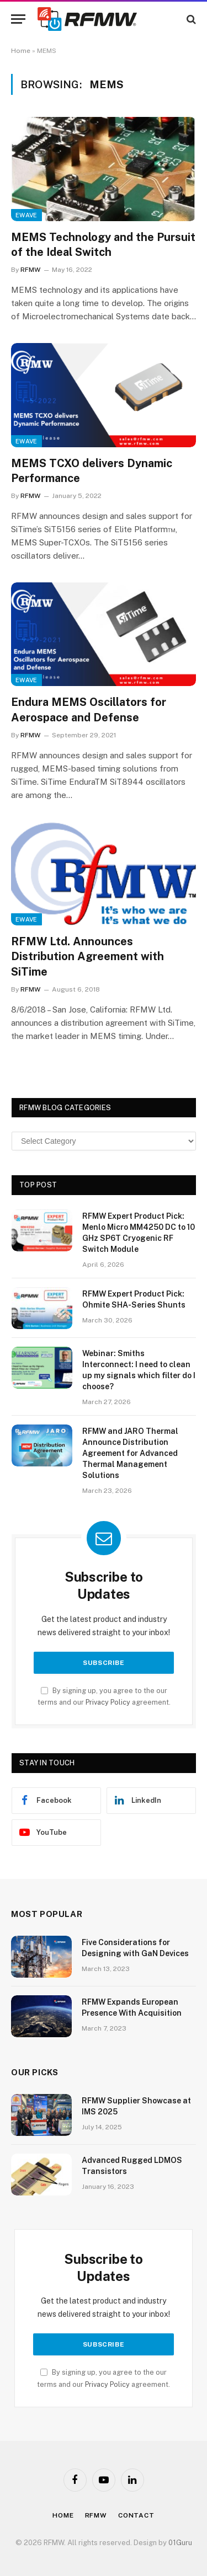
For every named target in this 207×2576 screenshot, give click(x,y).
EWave (26, 215)
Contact (136, 2515)
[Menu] (18, 19)
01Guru (180, 2542)
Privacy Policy (108, 1702)
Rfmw (96, 2515)
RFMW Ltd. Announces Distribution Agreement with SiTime (87, 956)
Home (20, 51)
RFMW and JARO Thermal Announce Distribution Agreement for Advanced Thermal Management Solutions (130, 1453)
